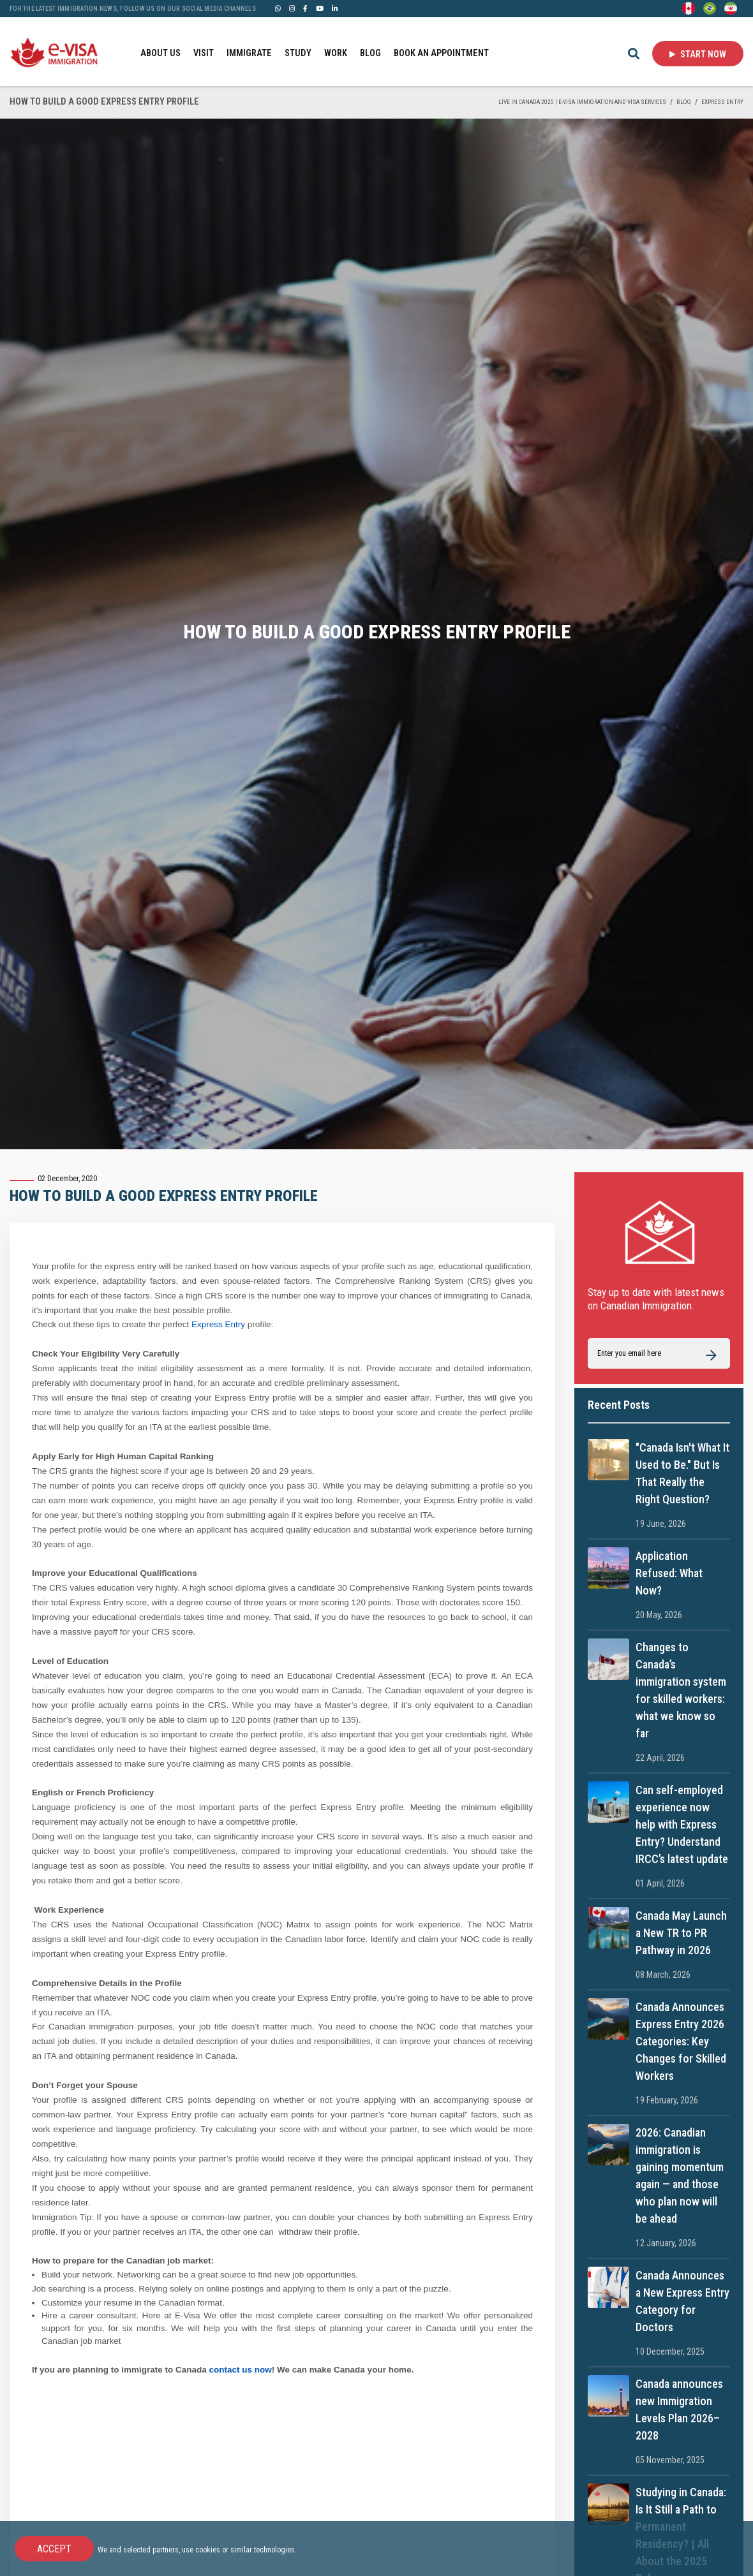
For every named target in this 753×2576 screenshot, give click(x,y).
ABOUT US (160, 53)
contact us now (240, 2369)
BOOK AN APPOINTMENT (441, 53)
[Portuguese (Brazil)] (709, 7)
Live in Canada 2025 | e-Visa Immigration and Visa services (582, 101)
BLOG (370, 53)
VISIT (203, 53)
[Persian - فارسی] (730, 7)
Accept (54, 2549)
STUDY (298, 53)
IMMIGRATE (249, 53)
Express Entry (722, 101)
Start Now (697, 54)
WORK (335, 53)
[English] (688, 7)
